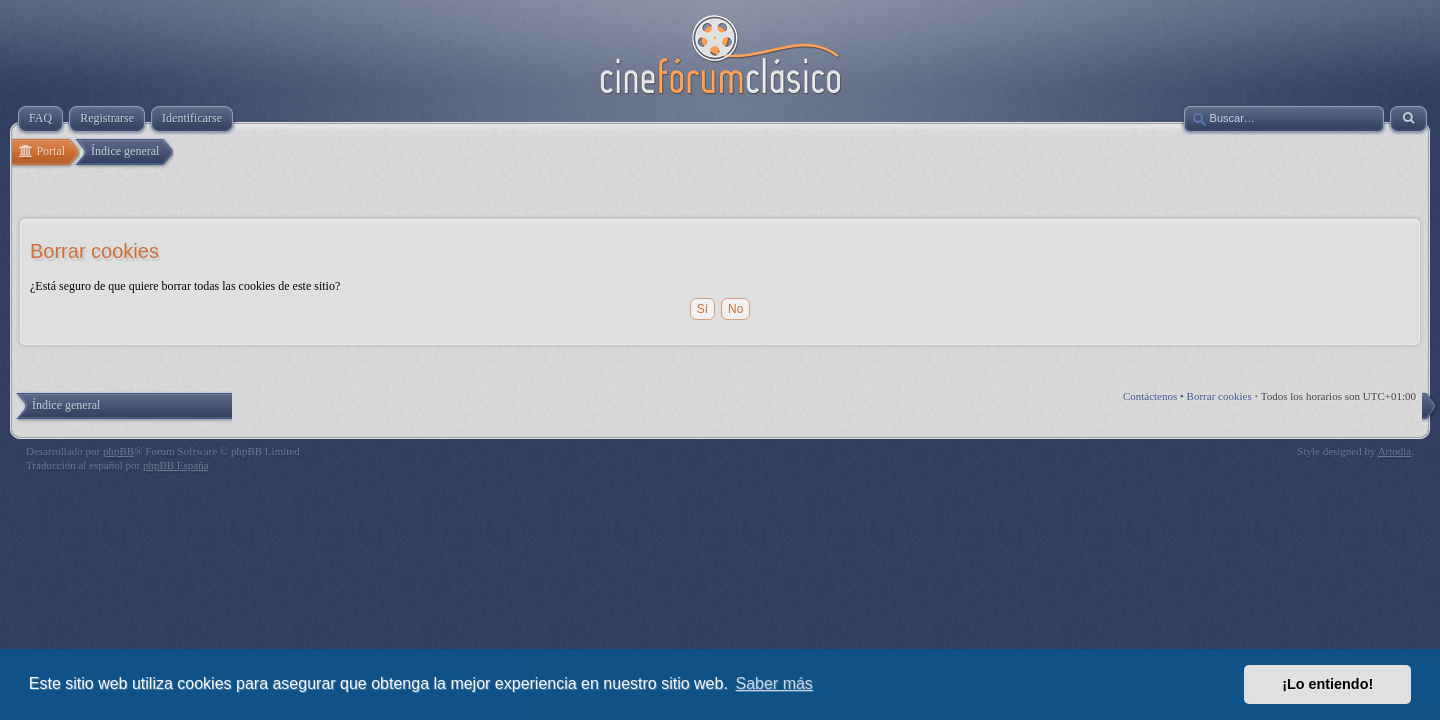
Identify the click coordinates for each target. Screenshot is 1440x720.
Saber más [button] (774, 683)
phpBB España (176, 465)
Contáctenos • (1155, 396)
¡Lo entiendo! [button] (1327, 684)
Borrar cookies (1219, 396)
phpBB (118, 451)
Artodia (1395, 451)
